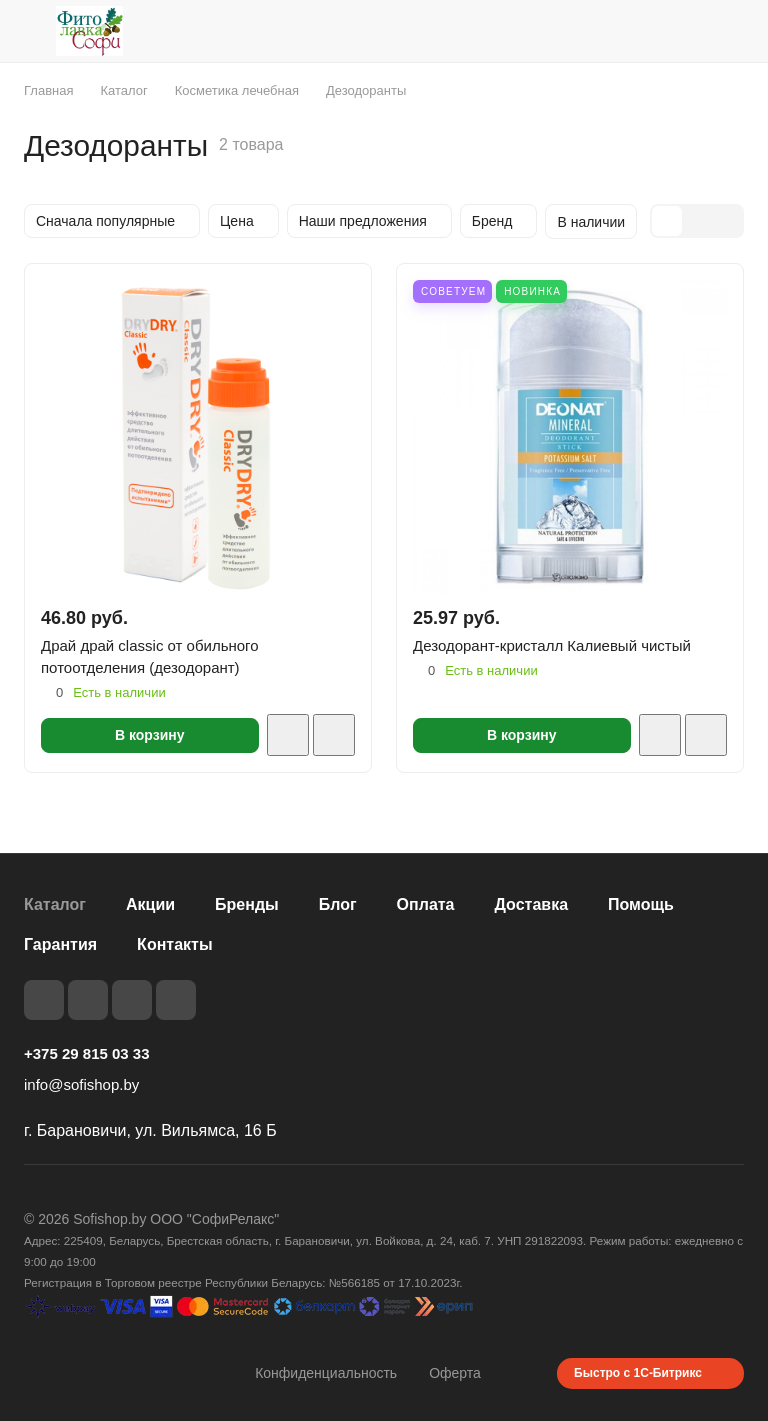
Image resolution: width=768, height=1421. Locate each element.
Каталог (55, 904)
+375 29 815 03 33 (87, 1053)
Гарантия (60, 944)
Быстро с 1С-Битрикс (638, 1373)
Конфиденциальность (326, 1373)
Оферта (455, 1373)
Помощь (641, 904)
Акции (150, 904)
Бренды (247, 904)
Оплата (426, 904)
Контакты (174, 944)
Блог (338, 904)
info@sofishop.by (81, 1084)
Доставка (532, 904)
